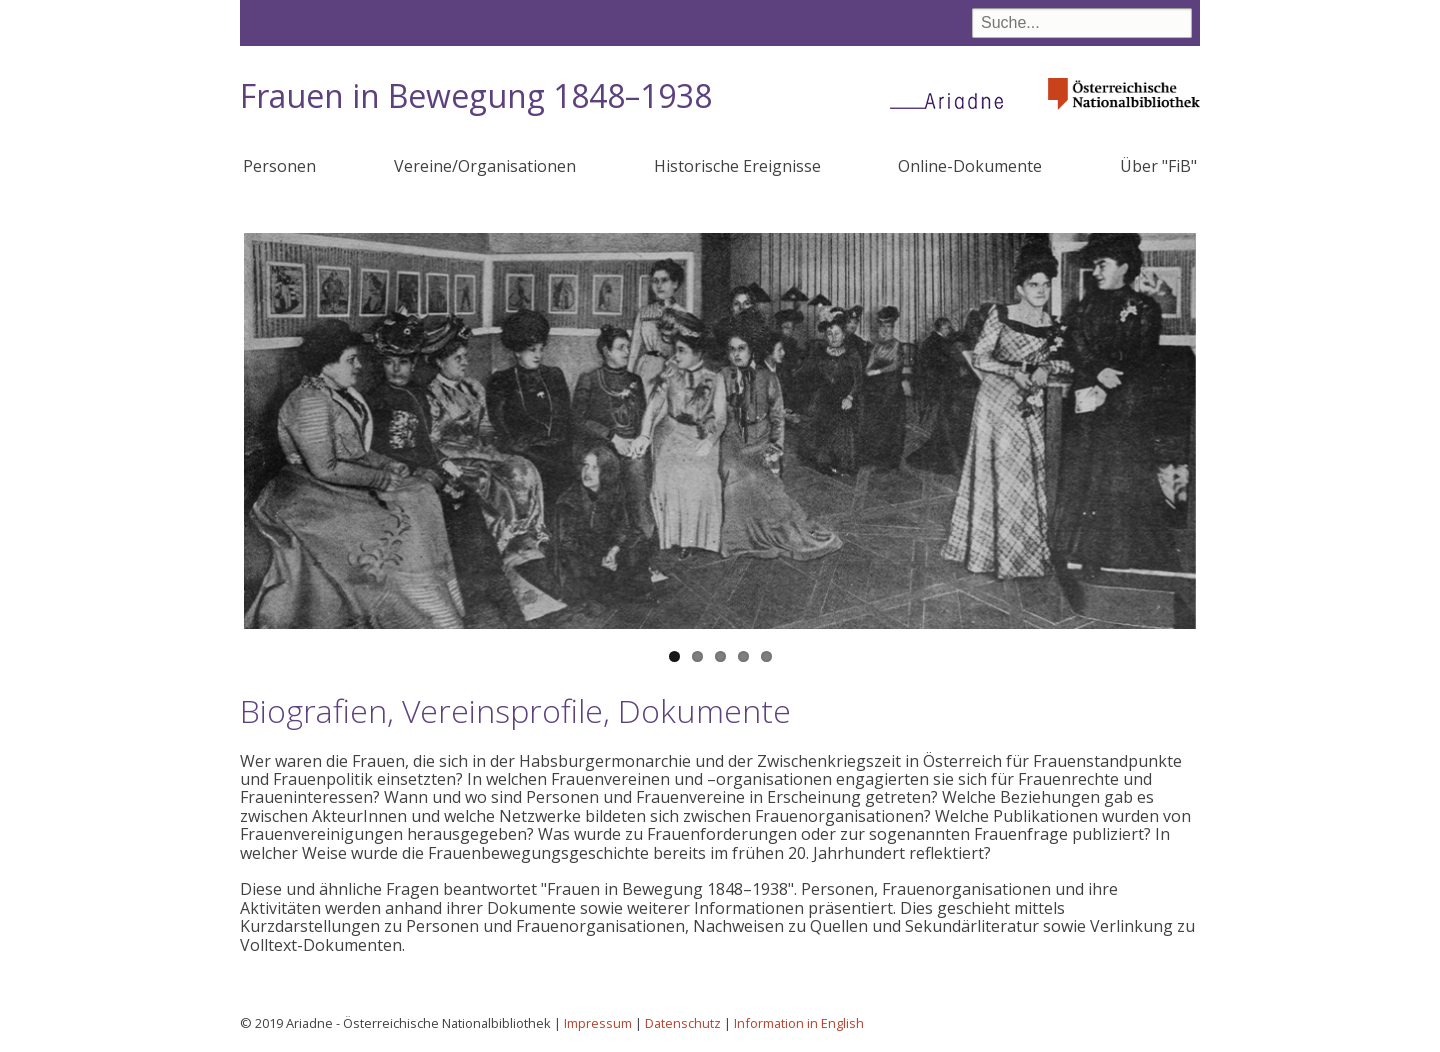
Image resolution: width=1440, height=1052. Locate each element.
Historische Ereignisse (737, 166)
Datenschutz (683, 1023)
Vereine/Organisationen (485, 166)
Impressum (598, 1023)
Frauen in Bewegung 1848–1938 (476, 95)
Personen (279, 166)
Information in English (799, 1023)
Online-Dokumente (970, 166)
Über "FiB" (1158, 166)
